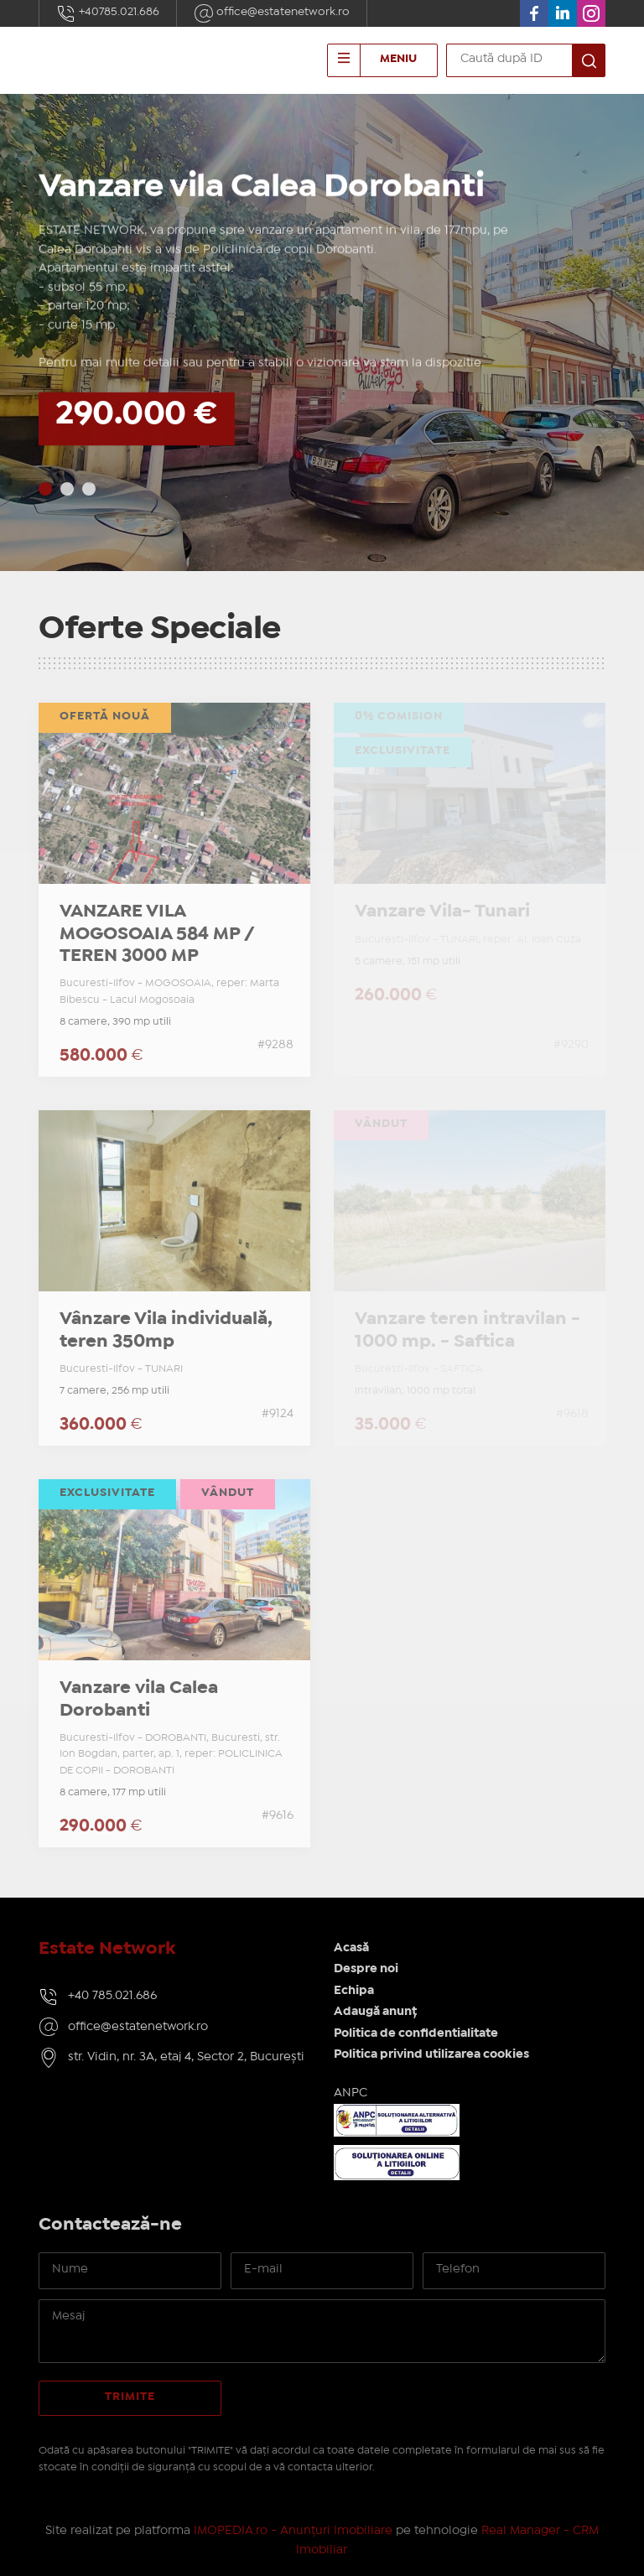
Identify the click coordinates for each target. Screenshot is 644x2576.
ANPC (350, 2093)
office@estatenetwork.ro (272, 13)
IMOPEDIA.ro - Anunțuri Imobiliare (293, 2531)
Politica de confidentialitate (416, 2033)
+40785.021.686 (107, 13)
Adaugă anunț (375, 2012)
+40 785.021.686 (112, 1996)
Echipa (354, 1991)
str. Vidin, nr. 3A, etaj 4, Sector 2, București (186, 2057)
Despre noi (366, 1969)
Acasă (351, 1948)
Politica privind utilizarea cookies (431, 2054)
